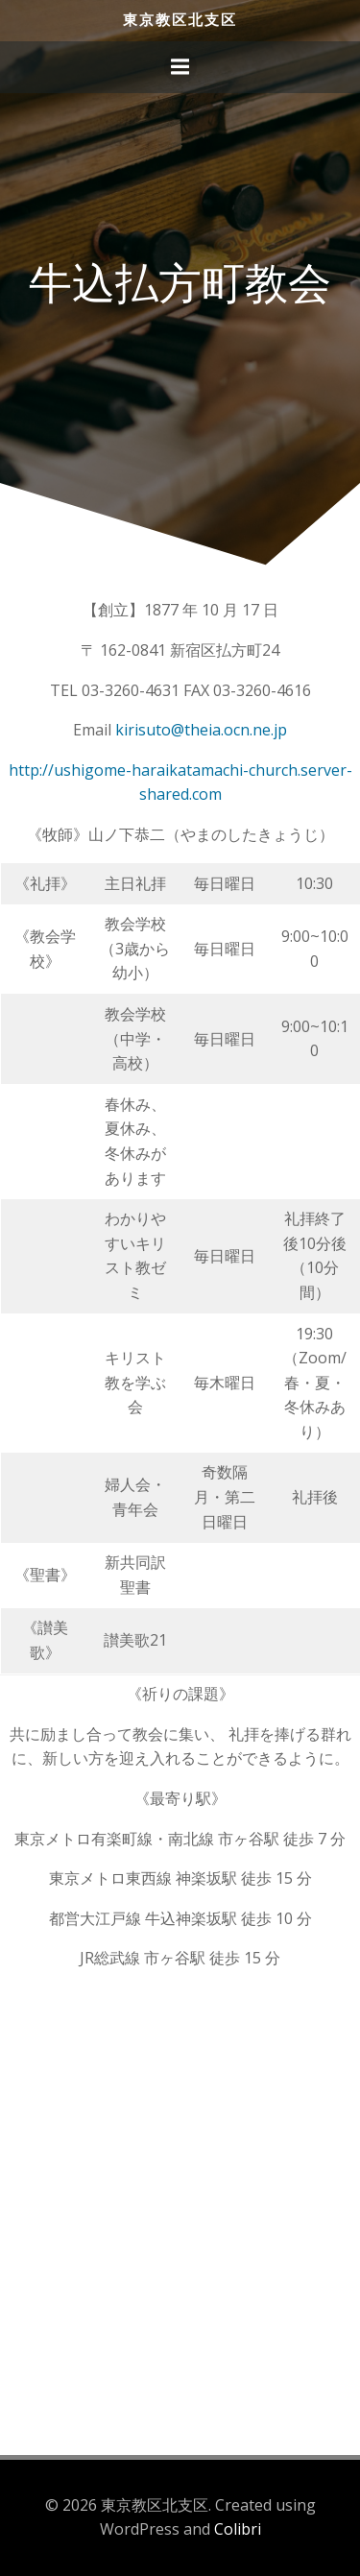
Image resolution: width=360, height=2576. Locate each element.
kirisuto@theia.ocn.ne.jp (201, 729)
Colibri (237, 2529)
